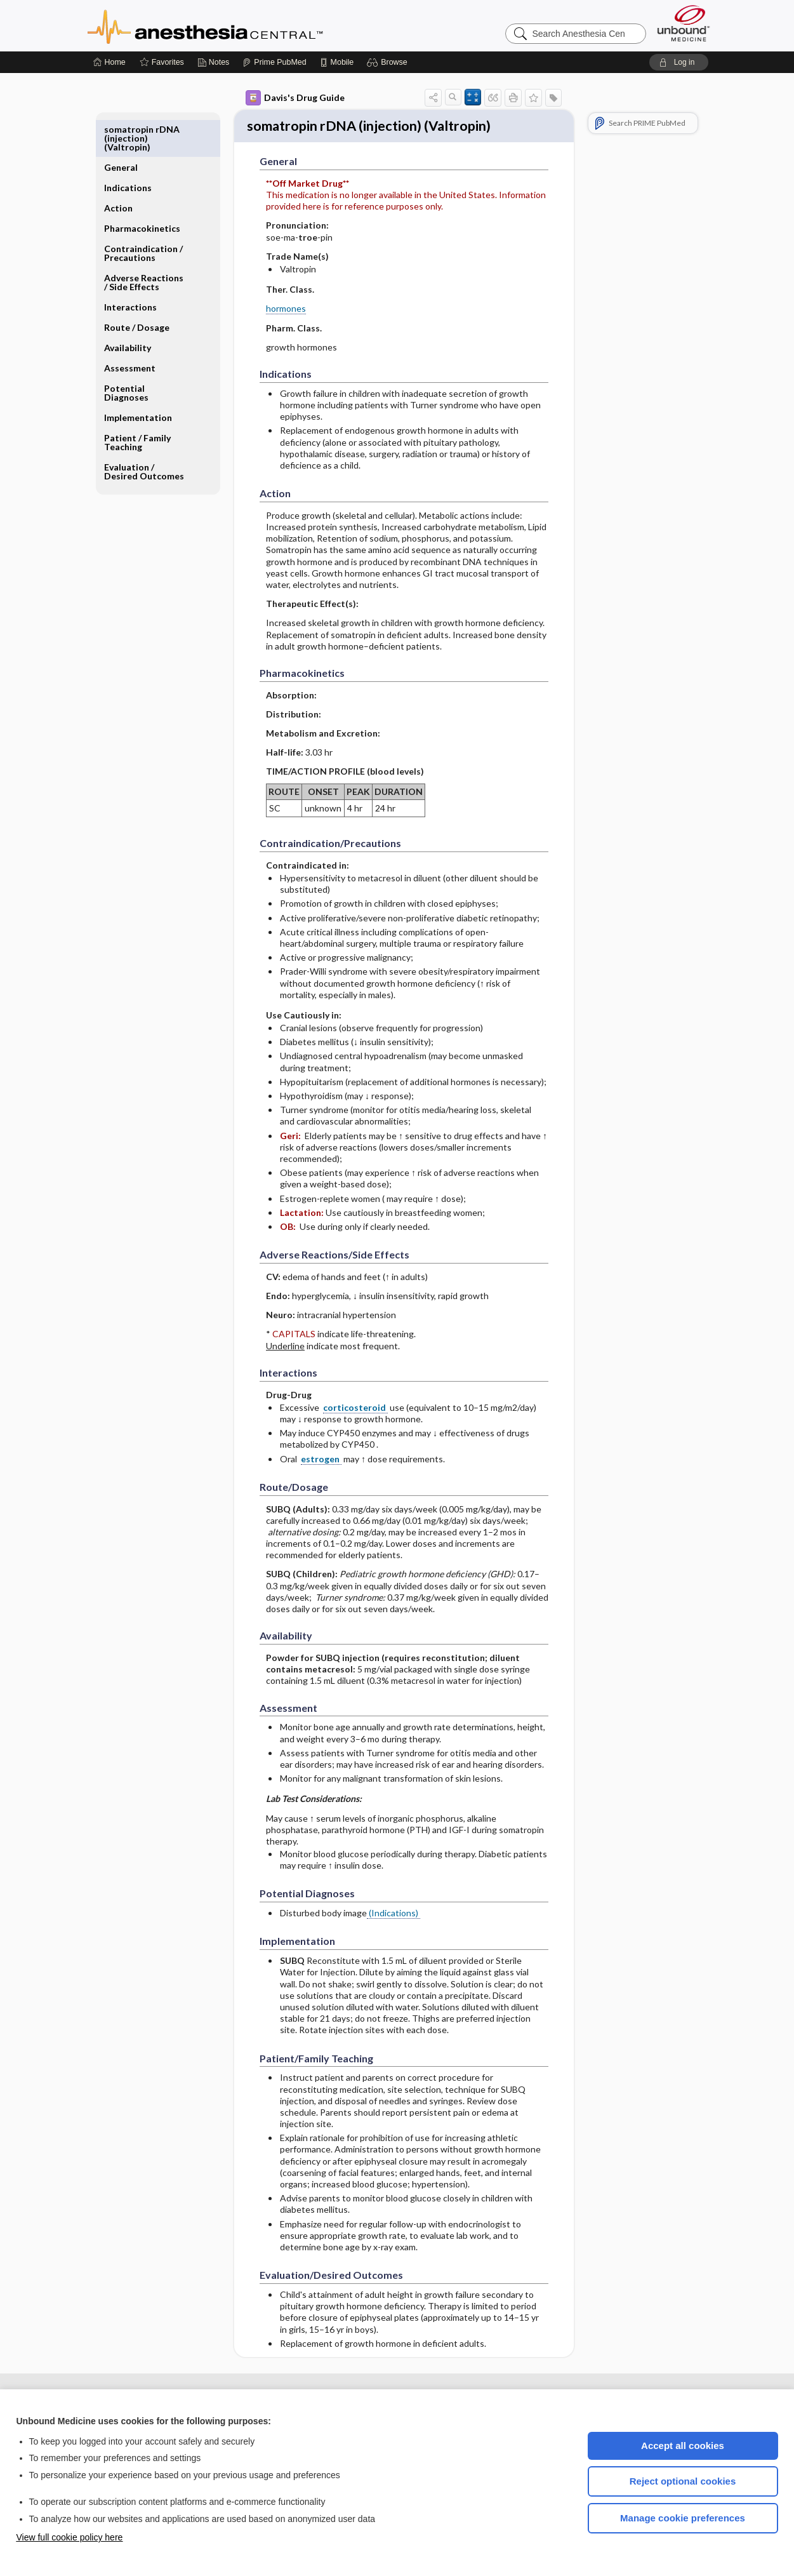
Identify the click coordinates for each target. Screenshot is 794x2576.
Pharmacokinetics (142, 190)
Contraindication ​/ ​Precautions (144, 215)
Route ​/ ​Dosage (136, 289)
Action (118, 169)
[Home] (109, 62)
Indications (128, 149)
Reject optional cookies (683, 2481)
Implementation (138, 379)
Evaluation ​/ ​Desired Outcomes (144, 433)
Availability (127, 309)
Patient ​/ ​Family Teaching (137, 404)
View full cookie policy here (70, 2537)
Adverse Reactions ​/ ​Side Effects (144, 244)
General (121, 129)
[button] (389, 62)
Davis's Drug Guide (295, 97)
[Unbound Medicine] (683, 23)
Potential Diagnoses (126, 354)
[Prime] (274, 62)
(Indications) (393, 1936)
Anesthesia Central (245, 25)
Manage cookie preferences (682, 2518)
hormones (286, 331)
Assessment (129, 329)
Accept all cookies (682, 2445)
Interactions (130, 269)
